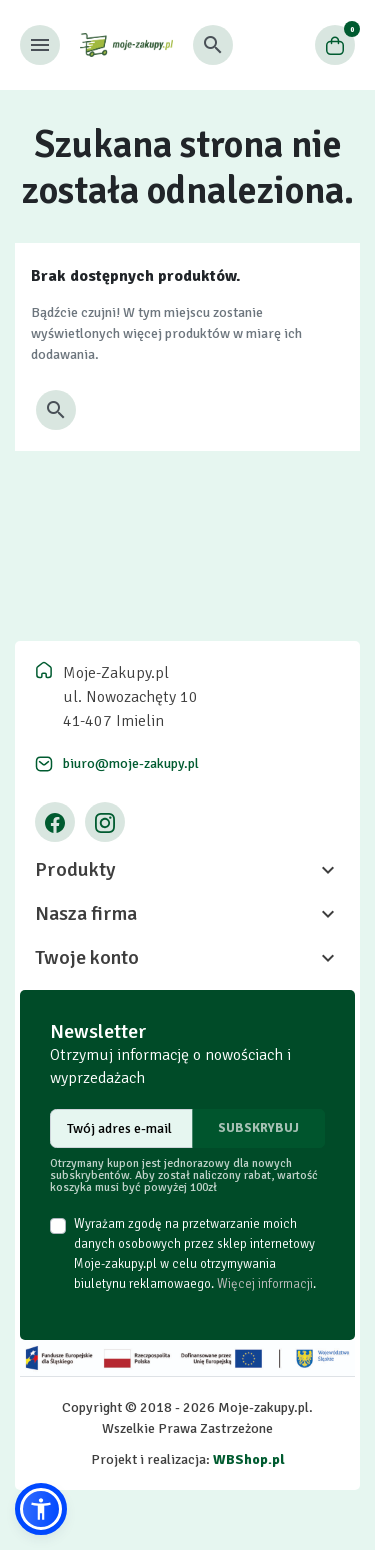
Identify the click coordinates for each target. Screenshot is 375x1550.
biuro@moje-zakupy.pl (131, 763)
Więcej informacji (265, 1284)
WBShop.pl (249, 1459)
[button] (213, 45)
